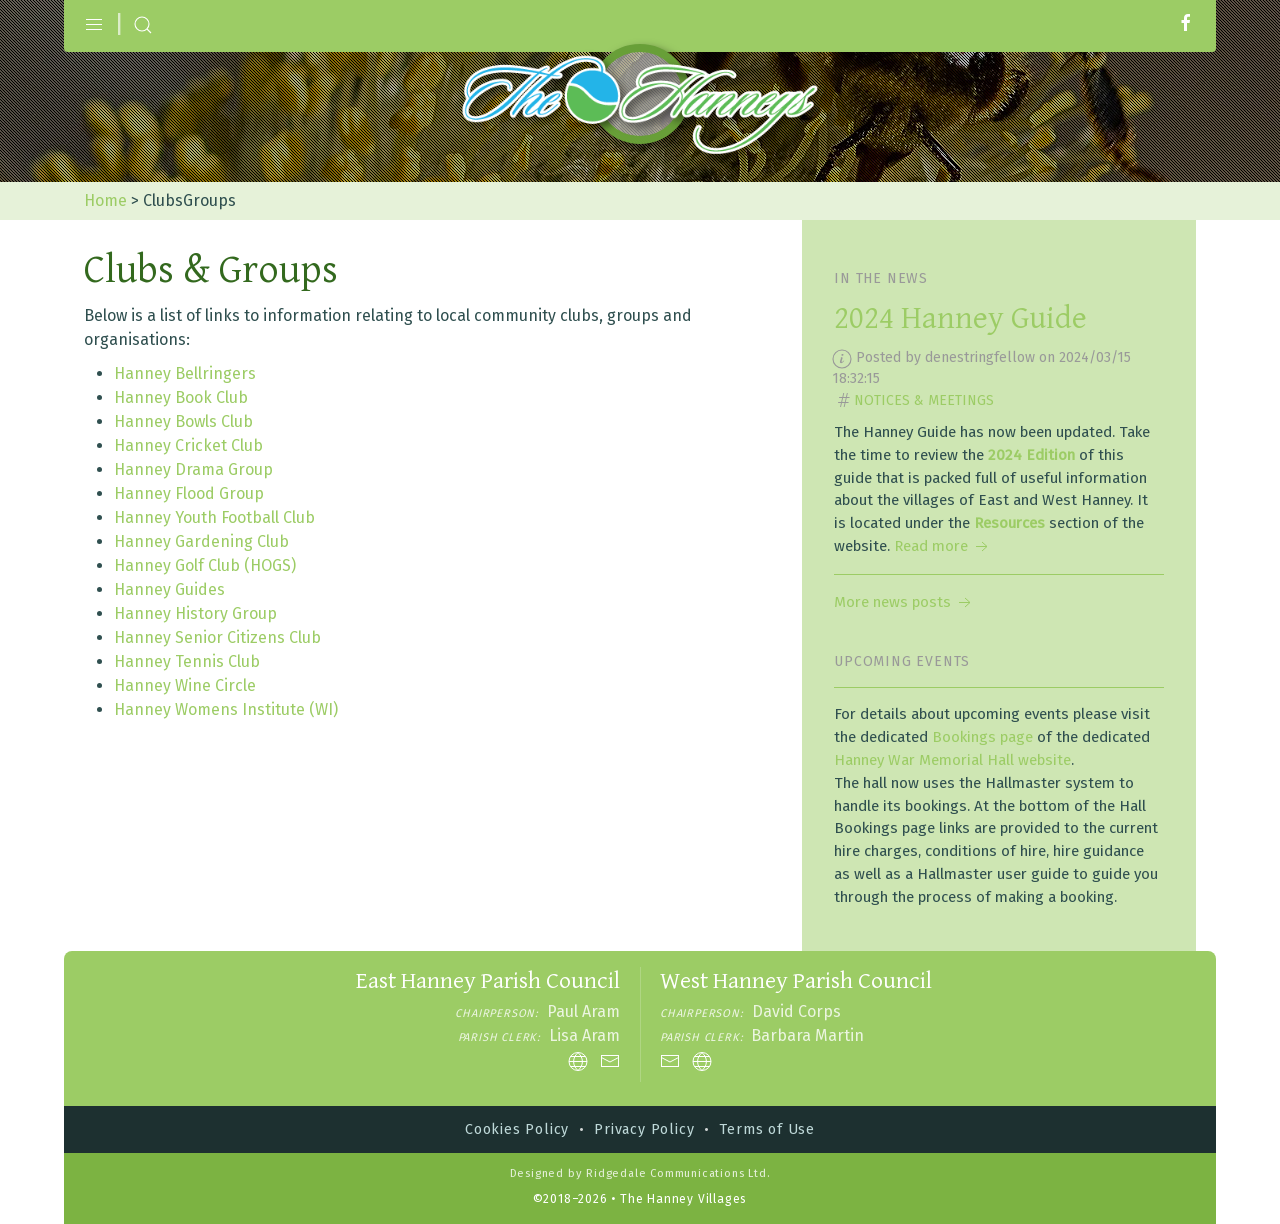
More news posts (904, 602)
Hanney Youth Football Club (214, 517)
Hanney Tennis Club (187, 661)
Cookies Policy (517, 1129)
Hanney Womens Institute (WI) (226, 709)
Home (105, 200)
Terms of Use (767, 1129)
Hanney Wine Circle (185, 685)
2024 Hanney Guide (960, 318)
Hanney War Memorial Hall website (952, 760)
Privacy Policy (644, 1129)
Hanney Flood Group (189, 493)
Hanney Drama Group (193, 469)
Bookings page (982, 737)
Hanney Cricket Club (188, 445)
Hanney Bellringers (185, 373)
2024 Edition (1031, 455)
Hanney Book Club (181, 397)
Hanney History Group (195, 613)
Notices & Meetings (924, 400)
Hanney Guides (169, 589)
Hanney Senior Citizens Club (217, 637)
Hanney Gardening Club (201, 541)
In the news (881, 278)
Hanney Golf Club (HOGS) (205, 565)
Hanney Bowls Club (183, 421)
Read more (943, 546)
